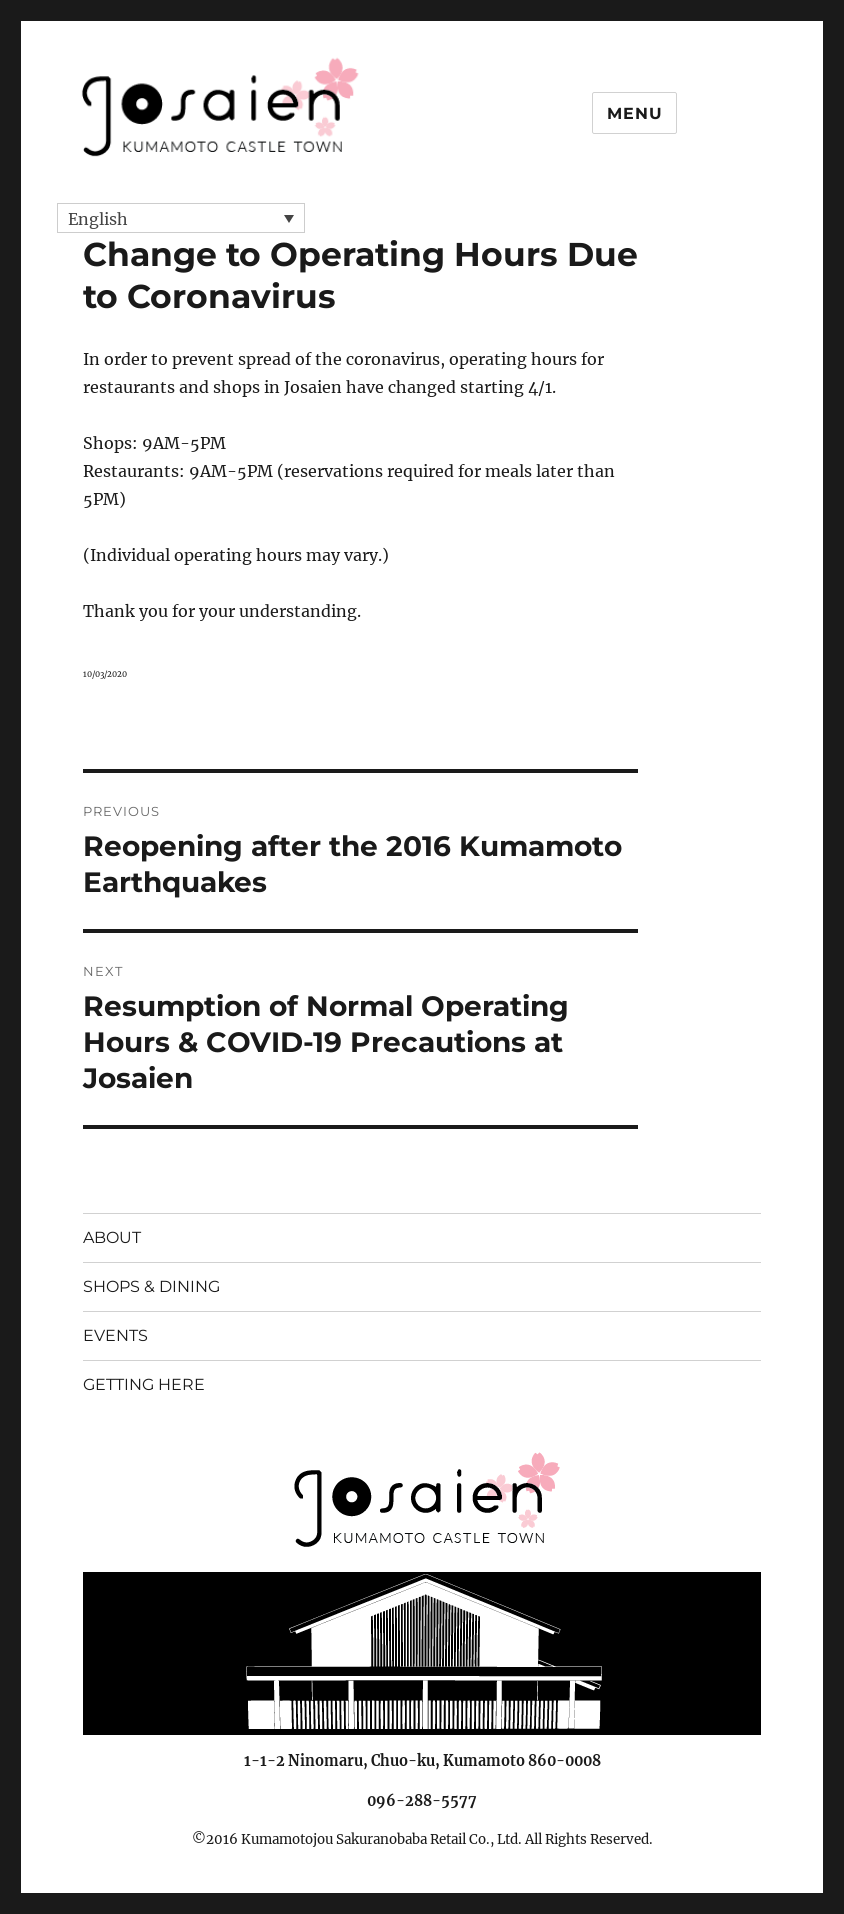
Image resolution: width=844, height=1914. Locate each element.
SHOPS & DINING (151, 1286)
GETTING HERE (144, 1384)
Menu (634, 113)
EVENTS (115, 1335)
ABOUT (112, 1237)
